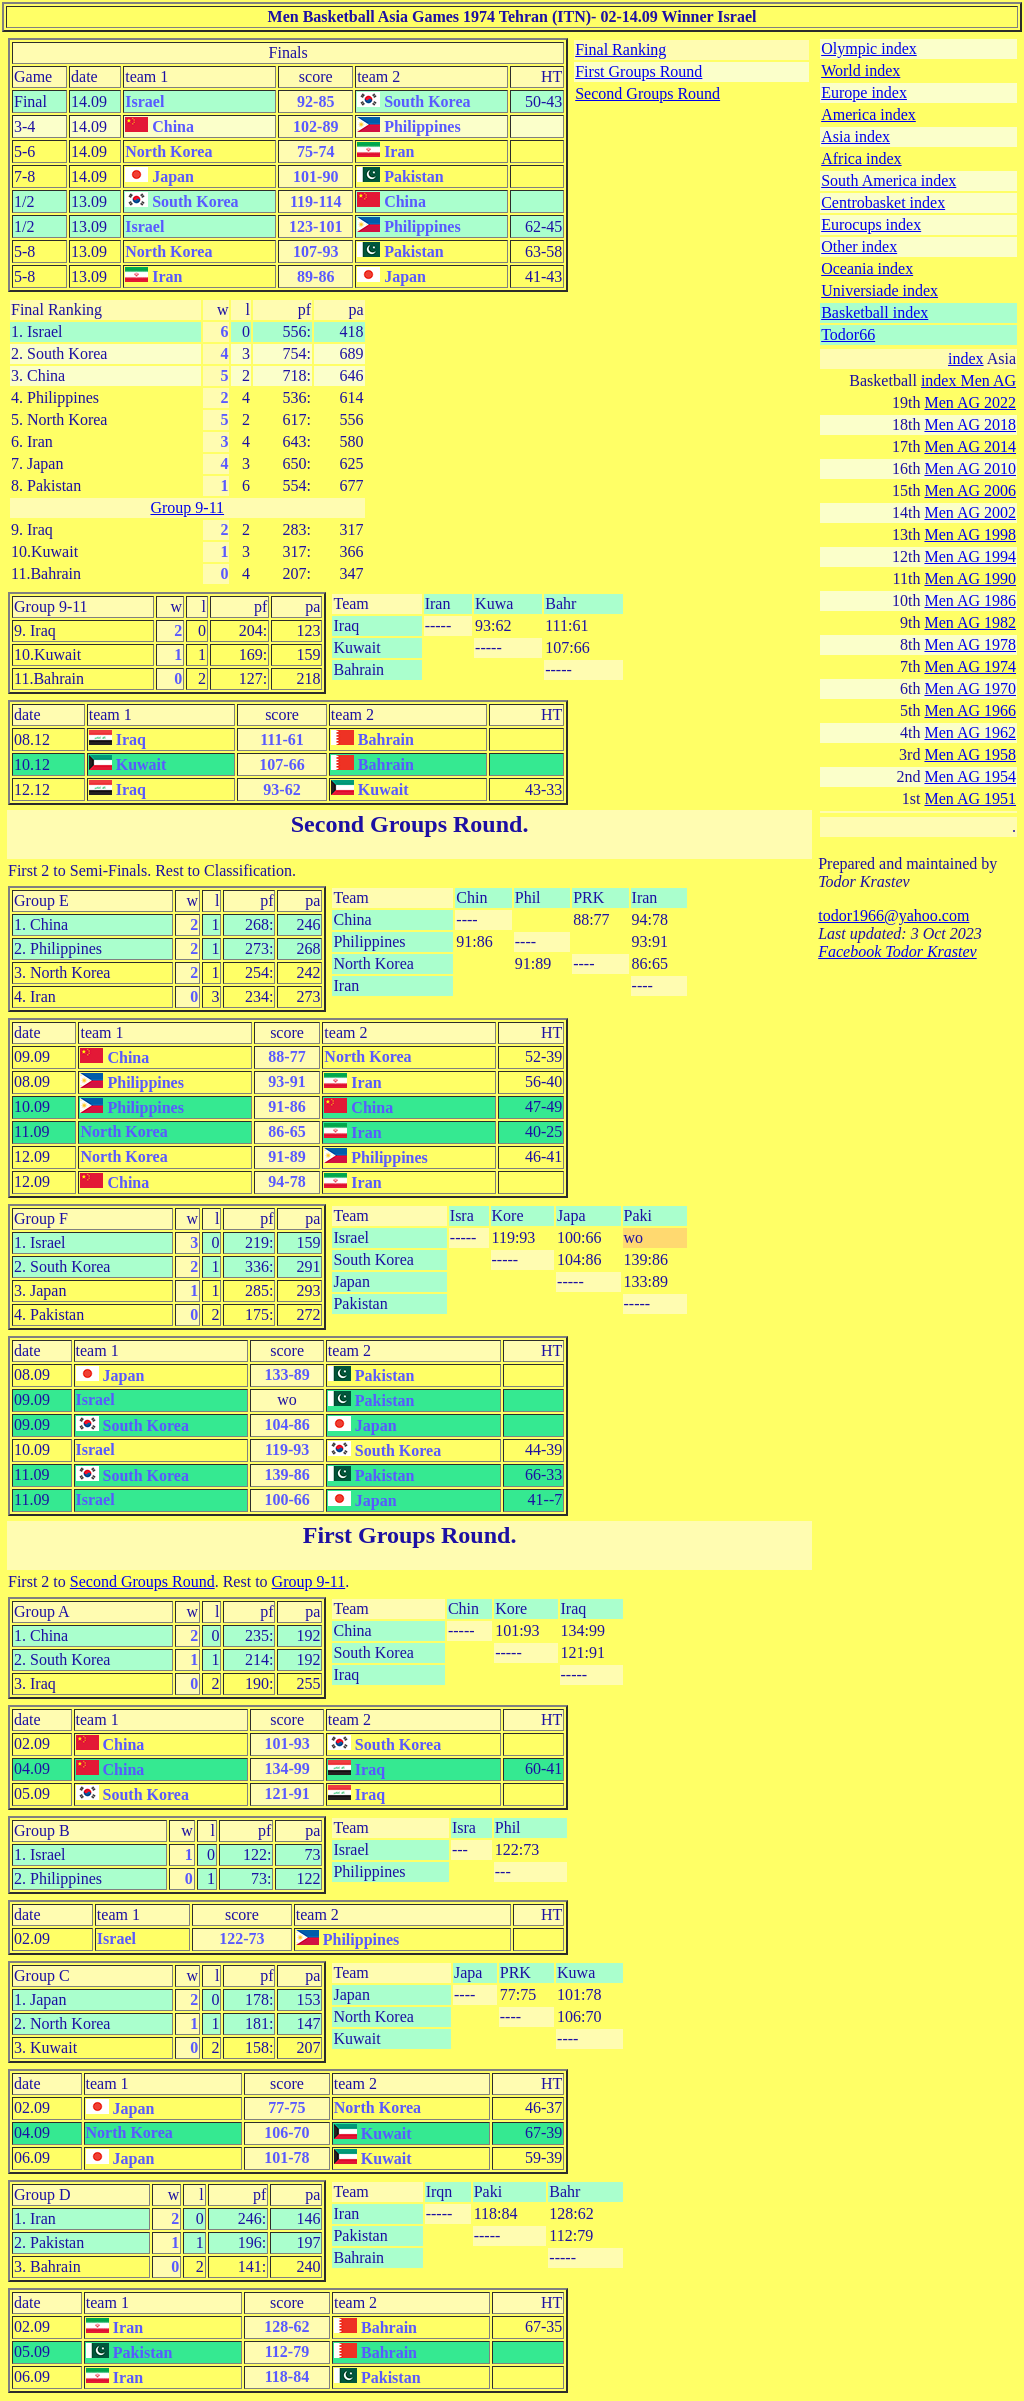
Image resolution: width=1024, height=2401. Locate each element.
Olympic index (869, 48)
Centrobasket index (883, 202)
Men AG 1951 (970, 798)
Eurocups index (871, 224)
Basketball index (874, 312)
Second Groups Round (647, 93)
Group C (42, 1975)
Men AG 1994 (970, 556)
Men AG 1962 (970, 732)
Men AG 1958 (970, 754)
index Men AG (968, 380)
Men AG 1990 (970, 578)
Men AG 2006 (970, 490)
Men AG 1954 (970, 776)
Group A (42, 1611)
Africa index (861, 158)
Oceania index (867, 268)
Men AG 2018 (970, 424)
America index (868, 114)
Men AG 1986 (970, 600)
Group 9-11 (187, 507)
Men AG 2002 (970, 512)
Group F (41, 1218)
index (966, 358)
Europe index (864, 92)
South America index (888, 180)
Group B (42, 1830)
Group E (41, 900)
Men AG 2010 (970, 468)
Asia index (855, 136)
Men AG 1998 (970, 534)
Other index (859, 246)
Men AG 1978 (970, 644)
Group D (42, 2194)
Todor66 (848, 334)
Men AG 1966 (970, 710)
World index (860, 70)
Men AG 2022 (970, 402)
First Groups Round (638, 71)
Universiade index (879, 290)
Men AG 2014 (970, 446)
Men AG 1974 (970, 666)
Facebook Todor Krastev (897, 951)
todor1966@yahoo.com (893, 915)
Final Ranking (620, 49)
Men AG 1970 (970, 688)
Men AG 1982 (970, 622)
